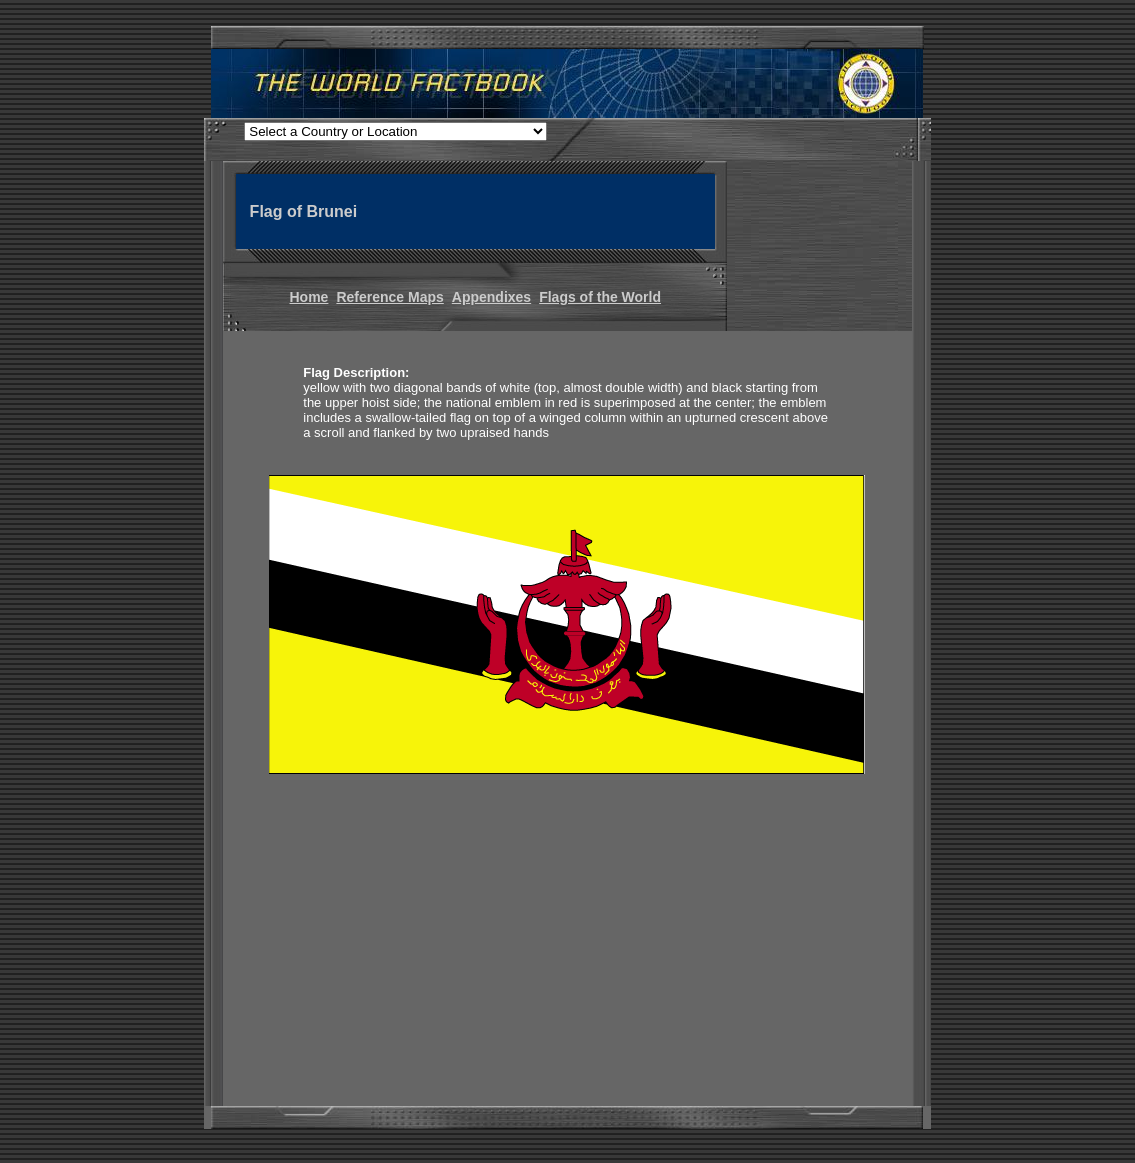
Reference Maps (389, 297)
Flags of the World (600, 297)
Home (309, 297)
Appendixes (491, 297)
